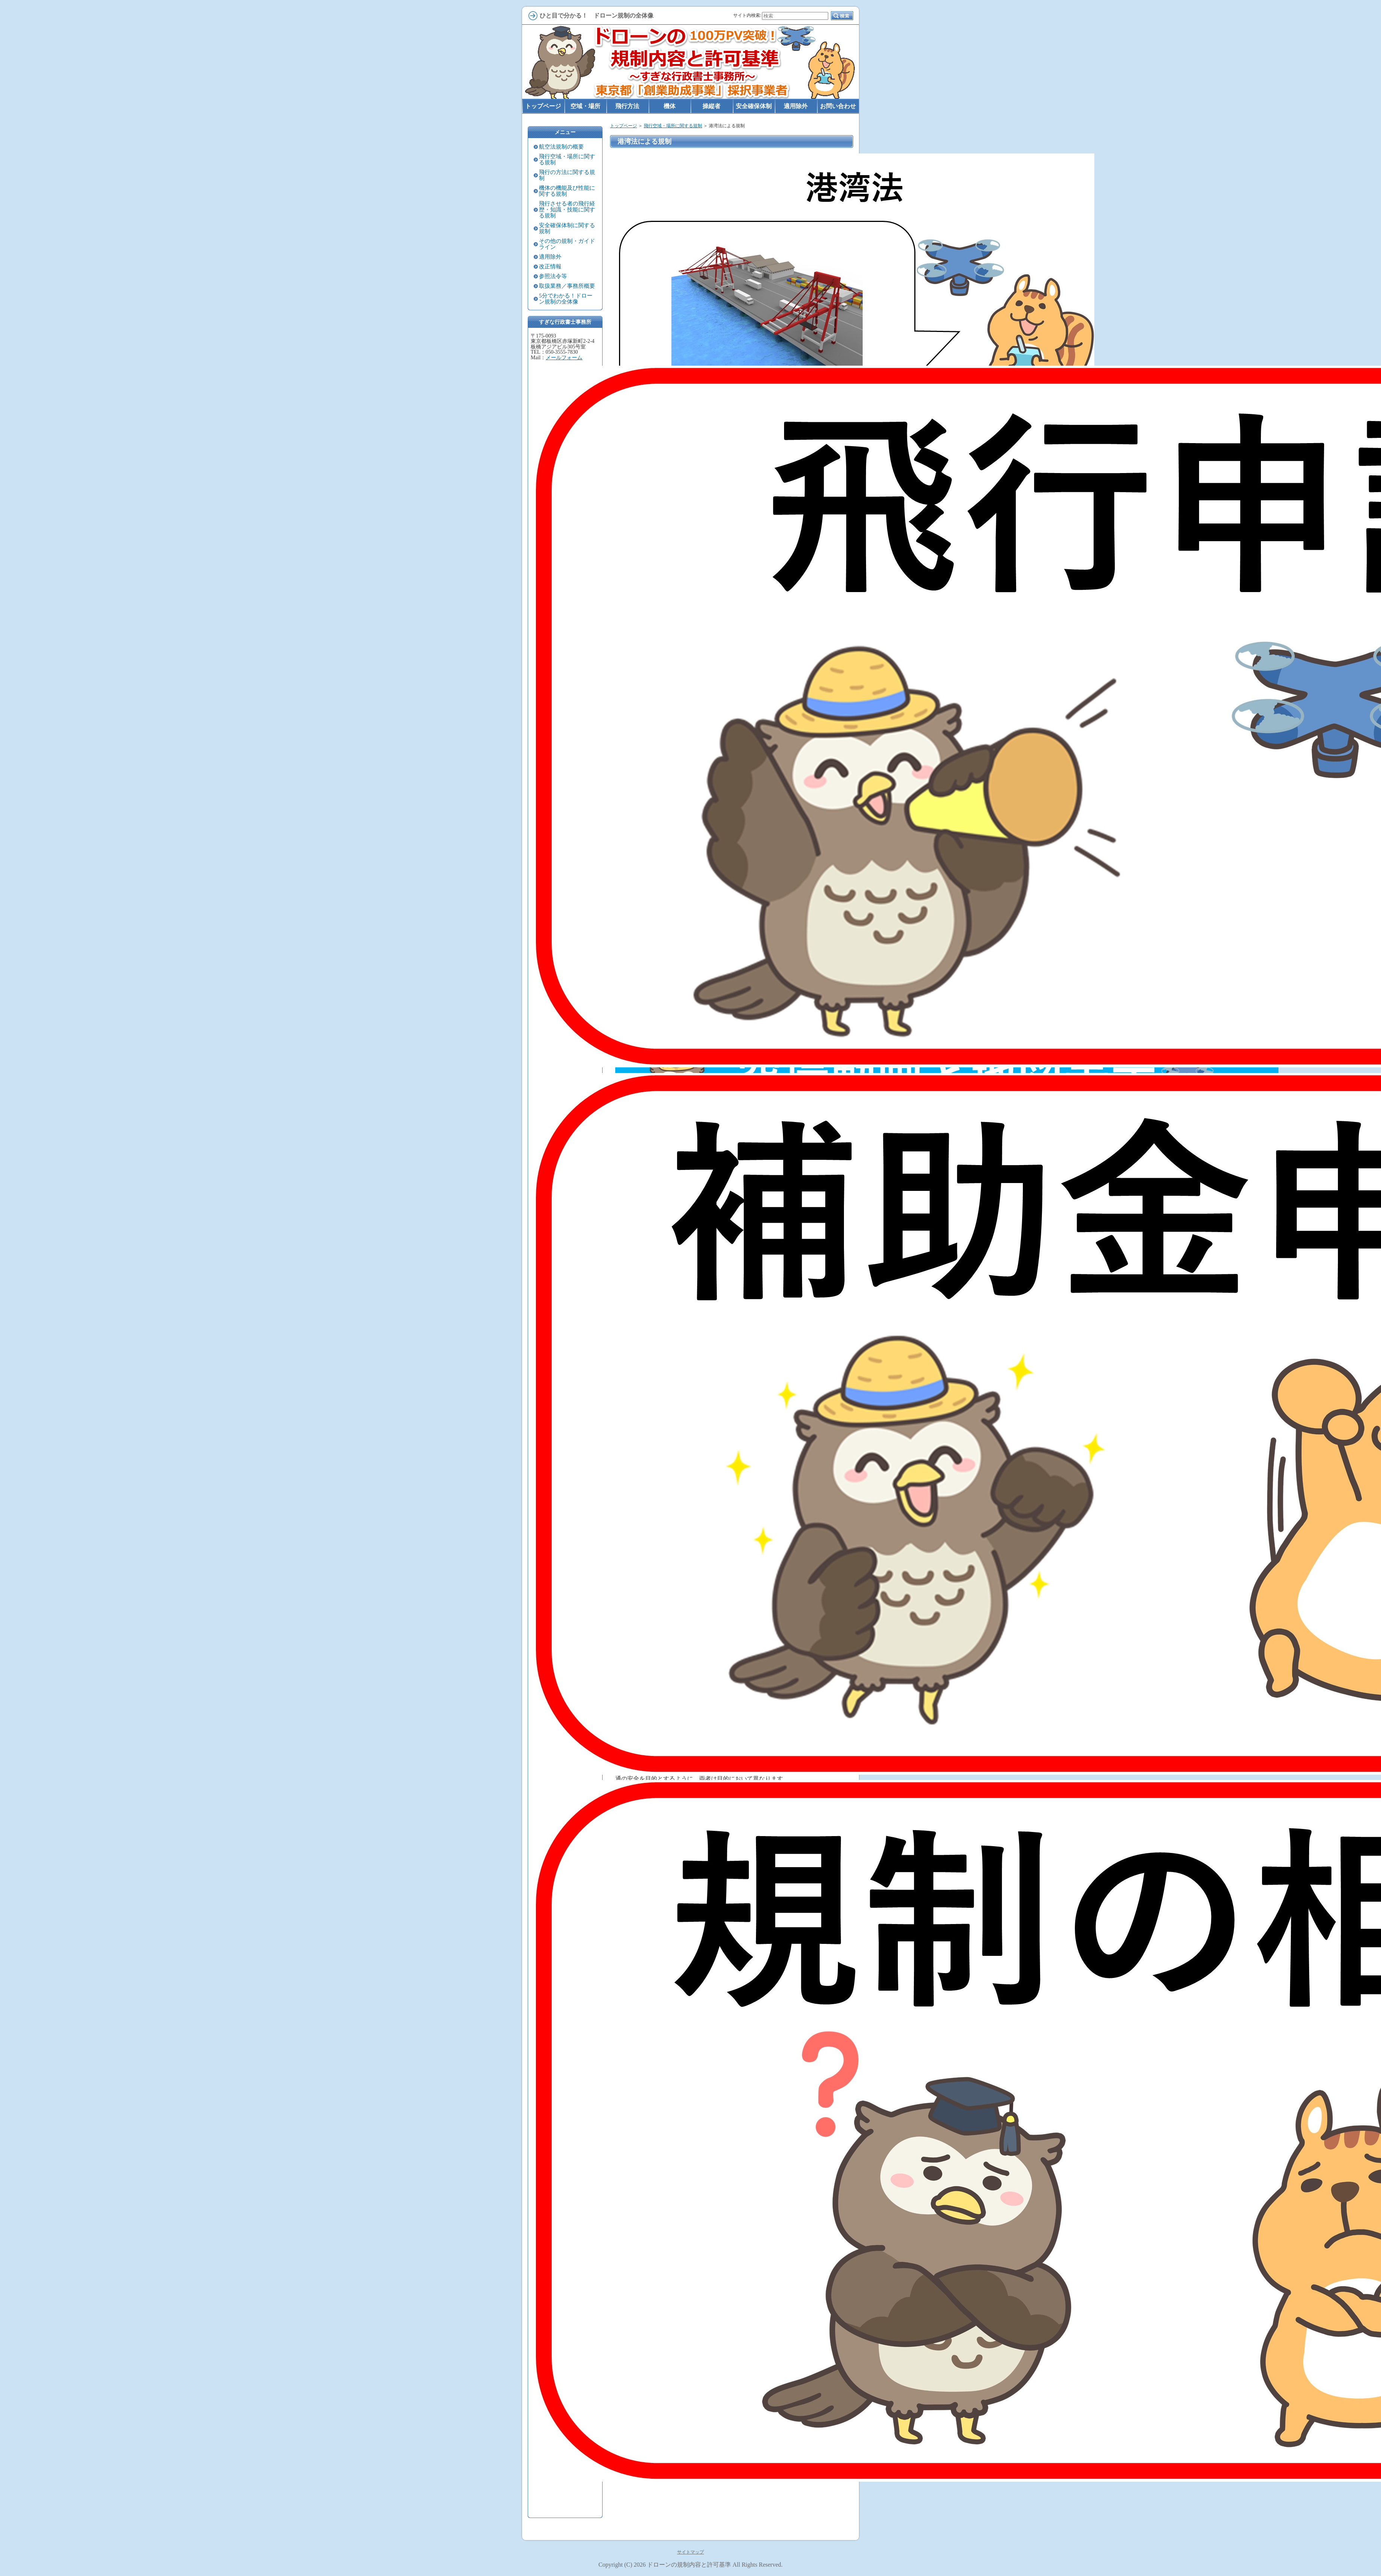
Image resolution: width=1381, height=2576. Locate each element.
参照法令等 (553, 276)
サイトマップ (690, 2552)
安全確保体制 (754, 106)
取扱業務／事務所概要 (567, 286)
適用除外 (550, 257)
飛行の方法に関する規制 (567, 175)
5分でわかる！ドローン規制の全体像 (565, 299)
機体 (670, 106)
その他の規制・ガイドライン (567, 244)
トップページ (623, 125)
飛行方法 (627, 106)
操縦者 (711, 106)
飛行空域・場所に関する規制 (673, 125)
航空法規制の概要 (561, 147)
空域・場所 (585, 106)
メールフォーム (564, 357)
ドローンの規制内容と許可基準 (689, 2564)
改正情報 (550, 266)
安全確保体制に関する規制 (567, 228)
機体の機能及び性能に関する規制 (567, 191)
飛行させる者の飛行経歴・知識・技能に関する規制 (567, 210)
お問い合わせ (838, 106)
